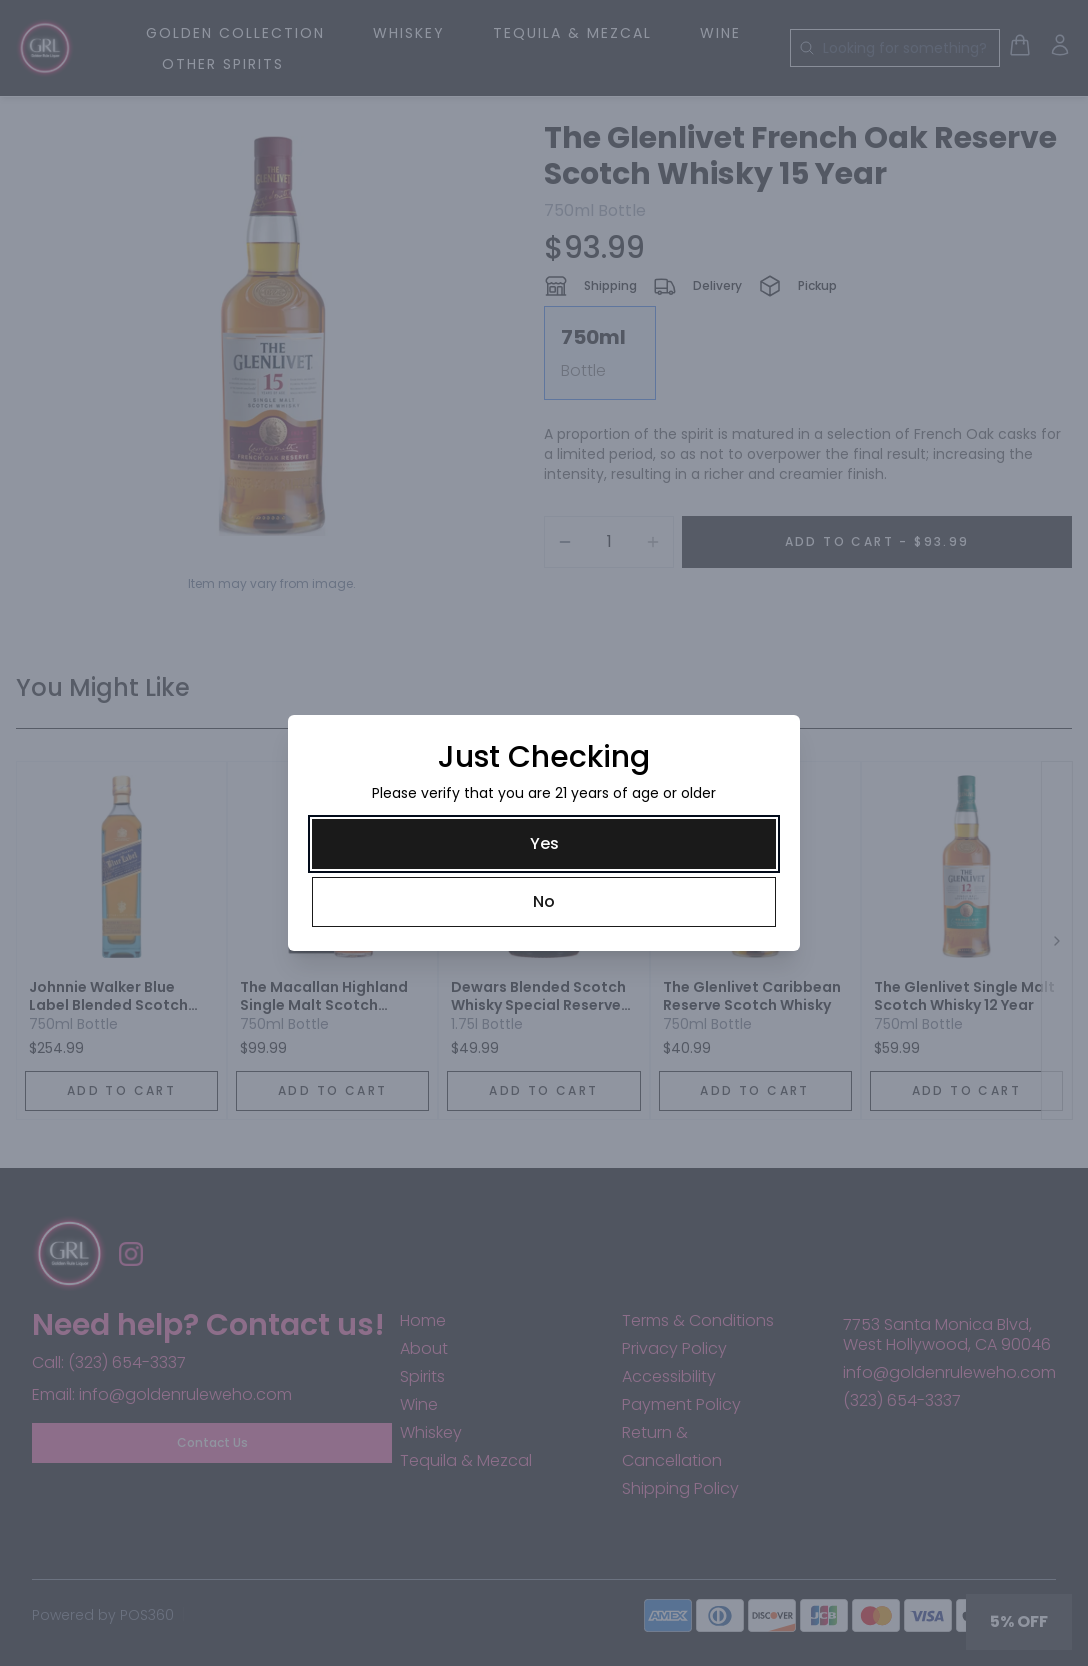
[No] (544, 902)
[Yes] (544, 844)
